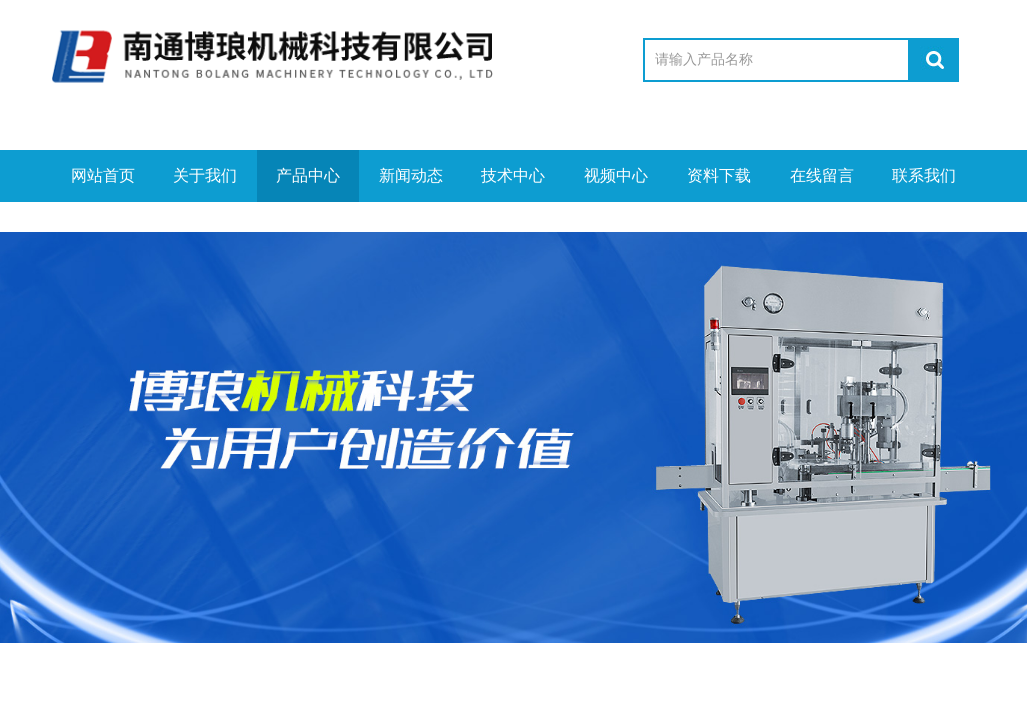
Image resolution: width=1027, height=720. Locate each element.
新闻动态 (411, 175)
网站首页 (103, 175)
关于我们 (205, 175)
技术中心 (513, 175)
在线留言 (822, 175)
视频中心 (616, 175)
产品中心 (308, 175)
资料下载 (719, 175)
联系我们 (924, 175)
